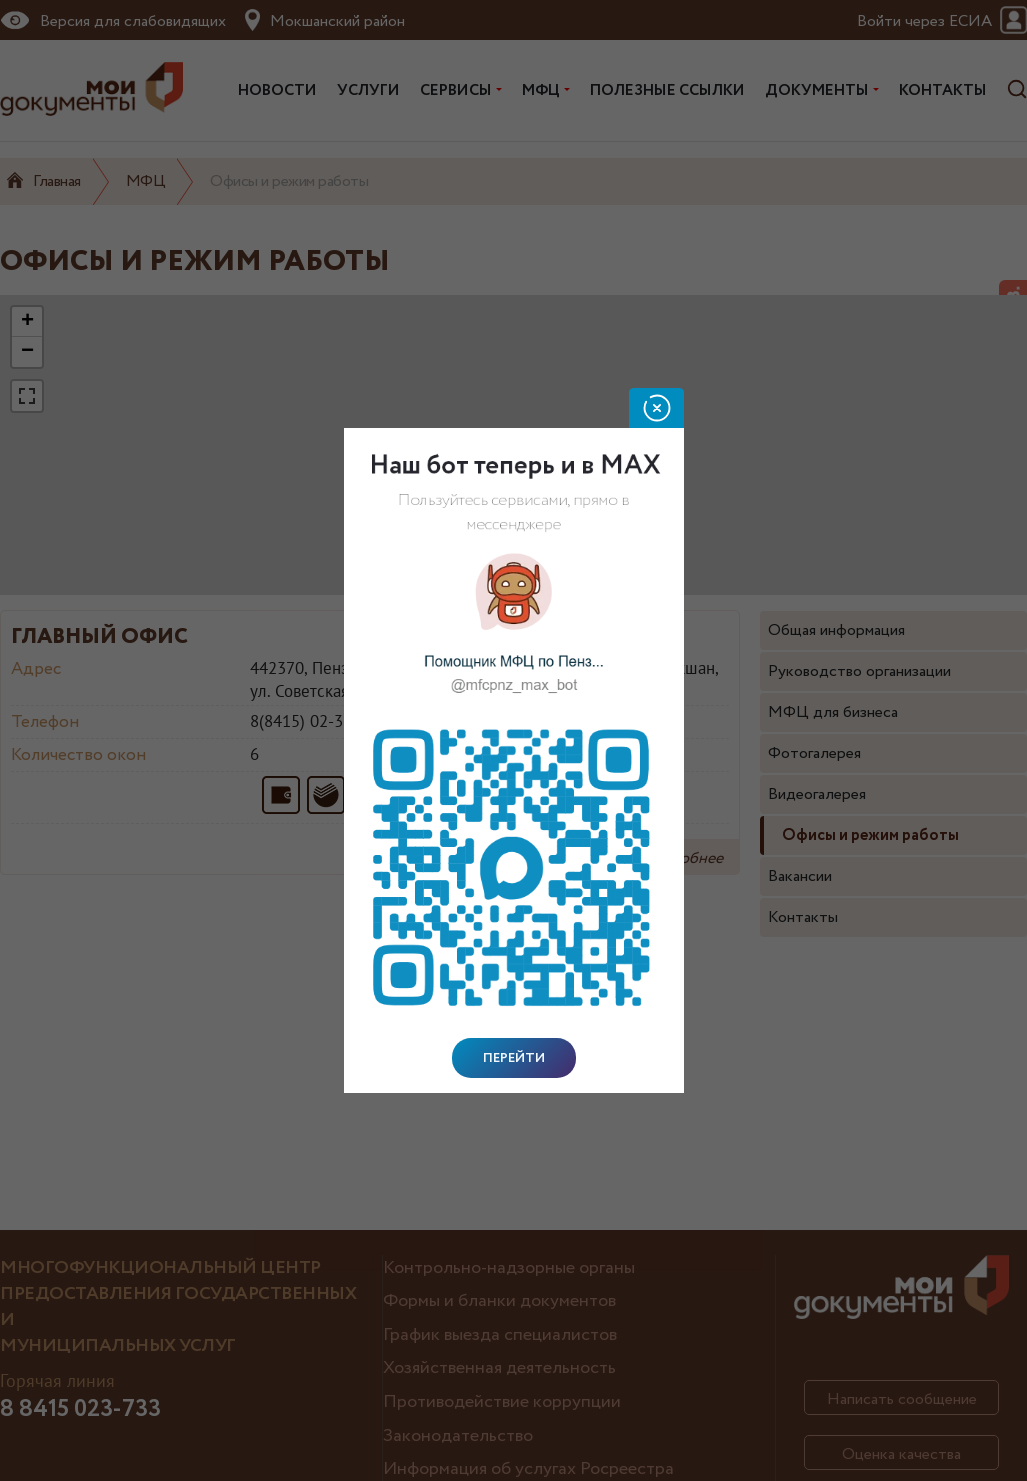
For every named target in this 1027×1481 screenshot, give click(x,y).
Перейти (514, 1058)
